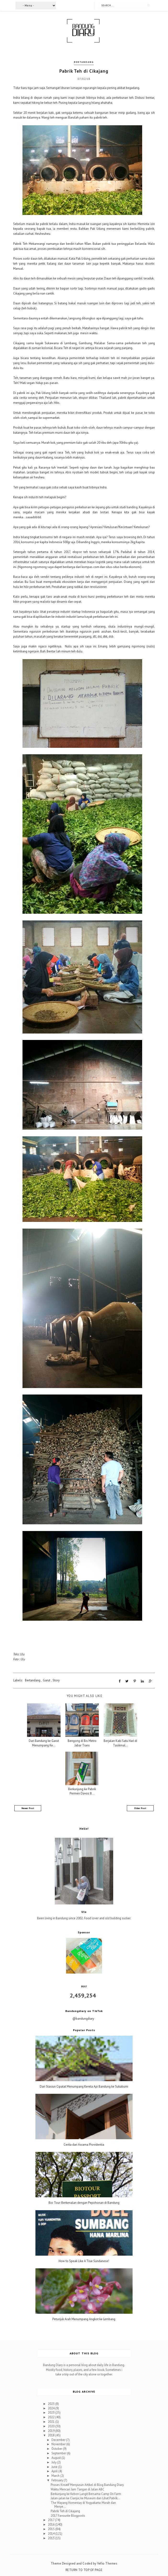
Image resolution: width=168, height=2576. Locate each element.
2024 (51, 2407)
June (54, 2466)
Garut (46, 1680)
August (56, 2457)
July (54, 2461)
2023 (51, 2412)
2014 (51, 2533)
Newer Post (28, 1807)
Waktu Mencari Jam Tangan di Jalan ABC (77, 2488)
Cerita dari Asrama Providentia (84, 2144)
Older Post (140, 1807)
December (58, 2439)
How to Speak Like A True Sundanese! (84, 2260)
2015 (51, 2528)
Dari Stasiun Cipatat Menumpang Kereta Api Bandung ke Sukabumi (84, 2086)
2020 (51, 2425)
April (54, 2470)
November (58, 2443)
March (55, 2475)
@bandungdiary (83, 2018)
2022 (51, 2416)
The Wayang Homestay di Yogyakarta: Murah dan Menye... (83, 2504)
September (59, 2452)
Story (56, 1680)
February (57, 2480)
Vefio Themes (107, 2563)
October (57, 2448)
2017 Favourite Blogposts (68, 2515)
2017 (51, 2519)
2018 (51, 2434)
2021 (51, 2421)
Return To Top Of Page (84, 2569)
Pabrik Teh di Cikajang (65, 2510)
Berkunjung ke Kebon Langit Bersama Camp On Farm (86, 2493)
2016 (51, 2524)
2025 (51, 2403)
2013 (51, 2537)
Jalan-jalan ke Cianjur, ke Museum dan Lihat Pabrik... (85, 2497)
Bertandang (84, 62)
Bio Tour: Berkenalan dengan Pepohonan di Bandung (84, 2202)
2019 (51, 2430)
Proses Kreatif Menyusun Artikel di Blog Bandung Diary (87, 2484)
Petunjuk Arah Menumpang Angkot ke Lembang (83, 2318)
